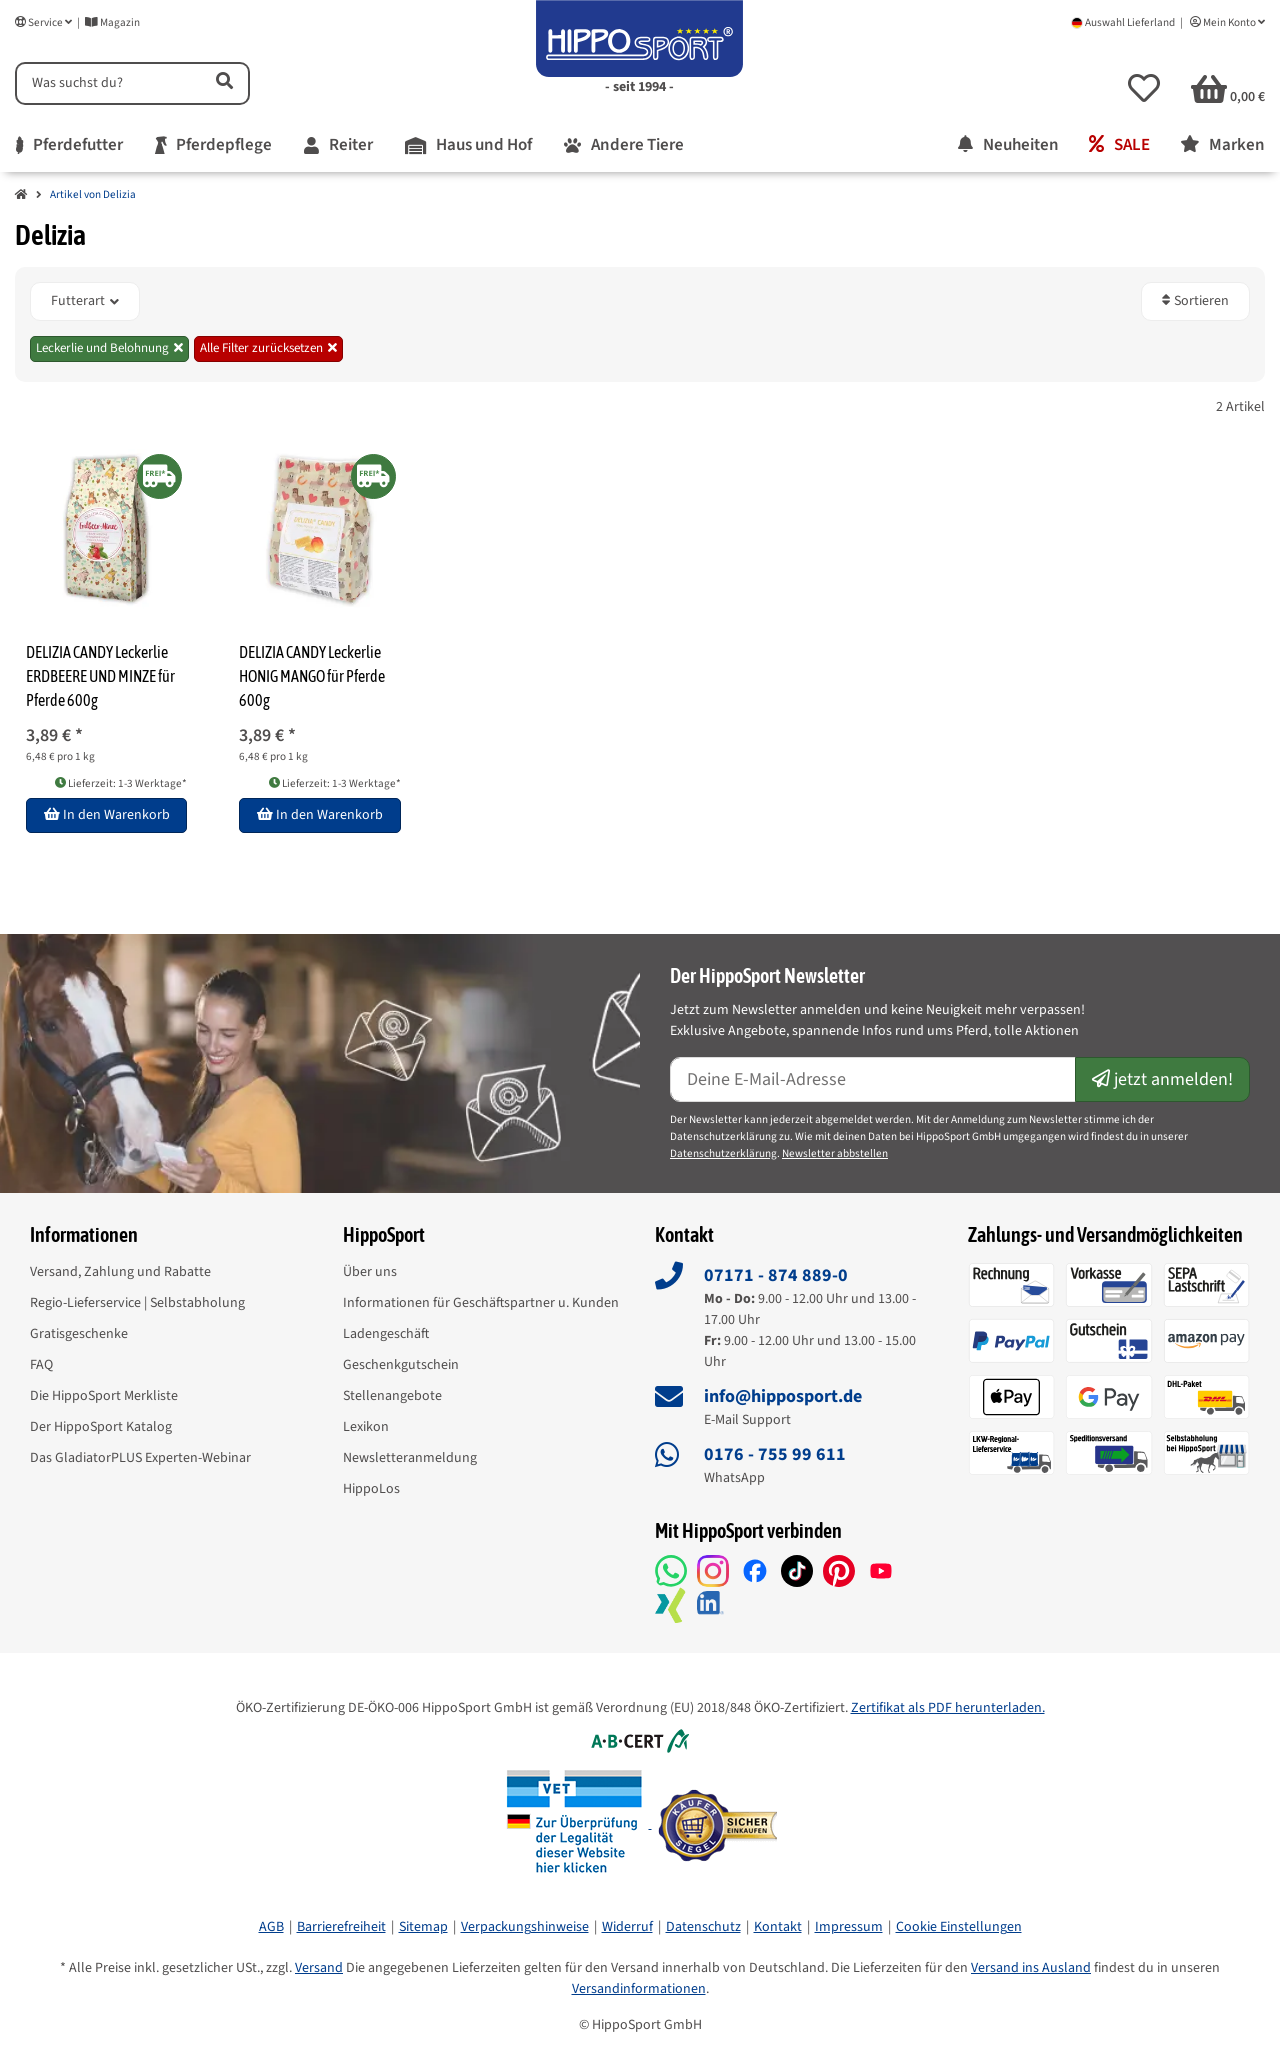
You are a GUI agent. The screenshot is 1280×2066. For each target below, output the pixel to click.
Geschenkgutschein (401, 1365)
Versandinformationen (639, 1989)
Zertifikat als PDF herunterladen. (948, 1708)
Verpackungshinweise (525, 1927)
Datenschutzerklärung (723, 1153)
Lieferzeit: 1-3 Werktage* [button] (121, 783)
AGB (271, 1927)
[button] (1144, 88)
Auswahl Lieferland (1123, 22)
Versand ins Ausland (1031, 1968)
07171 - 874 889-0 (776, 1275)
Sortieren (1195, 301)
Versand (319, 1968)
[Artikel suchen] (223, 83)
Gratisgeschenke (79, 1334)
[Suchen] (106, 83)
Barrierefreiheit (341, 1927)
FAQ (41, 1365)
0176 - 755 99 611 (775, 1454)
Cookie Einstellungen (959, 1927)
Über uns (370, 1272)
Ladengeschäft (386, 1334)
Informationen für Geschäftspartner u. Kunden (481, 1303)
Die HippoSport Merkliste (104, 1396)
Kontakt (778, 1927)
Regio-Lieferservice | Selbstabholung (137, 1303)
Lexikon (366, 1427)
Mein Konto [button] (1227, 22)
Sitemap (423, 1927)
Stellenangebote (392, 1396)
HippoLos (371, 1489)
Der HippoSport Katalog (101, 1427)
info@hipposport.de (783, 1396)
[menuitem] (69, 146)
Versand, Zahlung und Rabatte (120, 1272)
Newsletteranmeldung (410, 1458)
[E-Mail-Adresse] (873, 1079)
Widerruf (627, 1927)
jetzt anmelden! (1162, 1079)
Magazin (112, 22)
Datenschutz (703, 1927)
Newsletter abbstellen (835, 1153)
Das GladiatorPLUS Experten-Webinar (140, 1458)
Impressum (849, 1927)
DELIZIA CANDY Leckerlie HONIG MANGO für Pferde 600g (312, 676)
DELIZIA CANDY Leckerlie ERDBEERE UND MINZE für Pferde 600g (100, 676)
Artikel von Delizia (93, 194)
